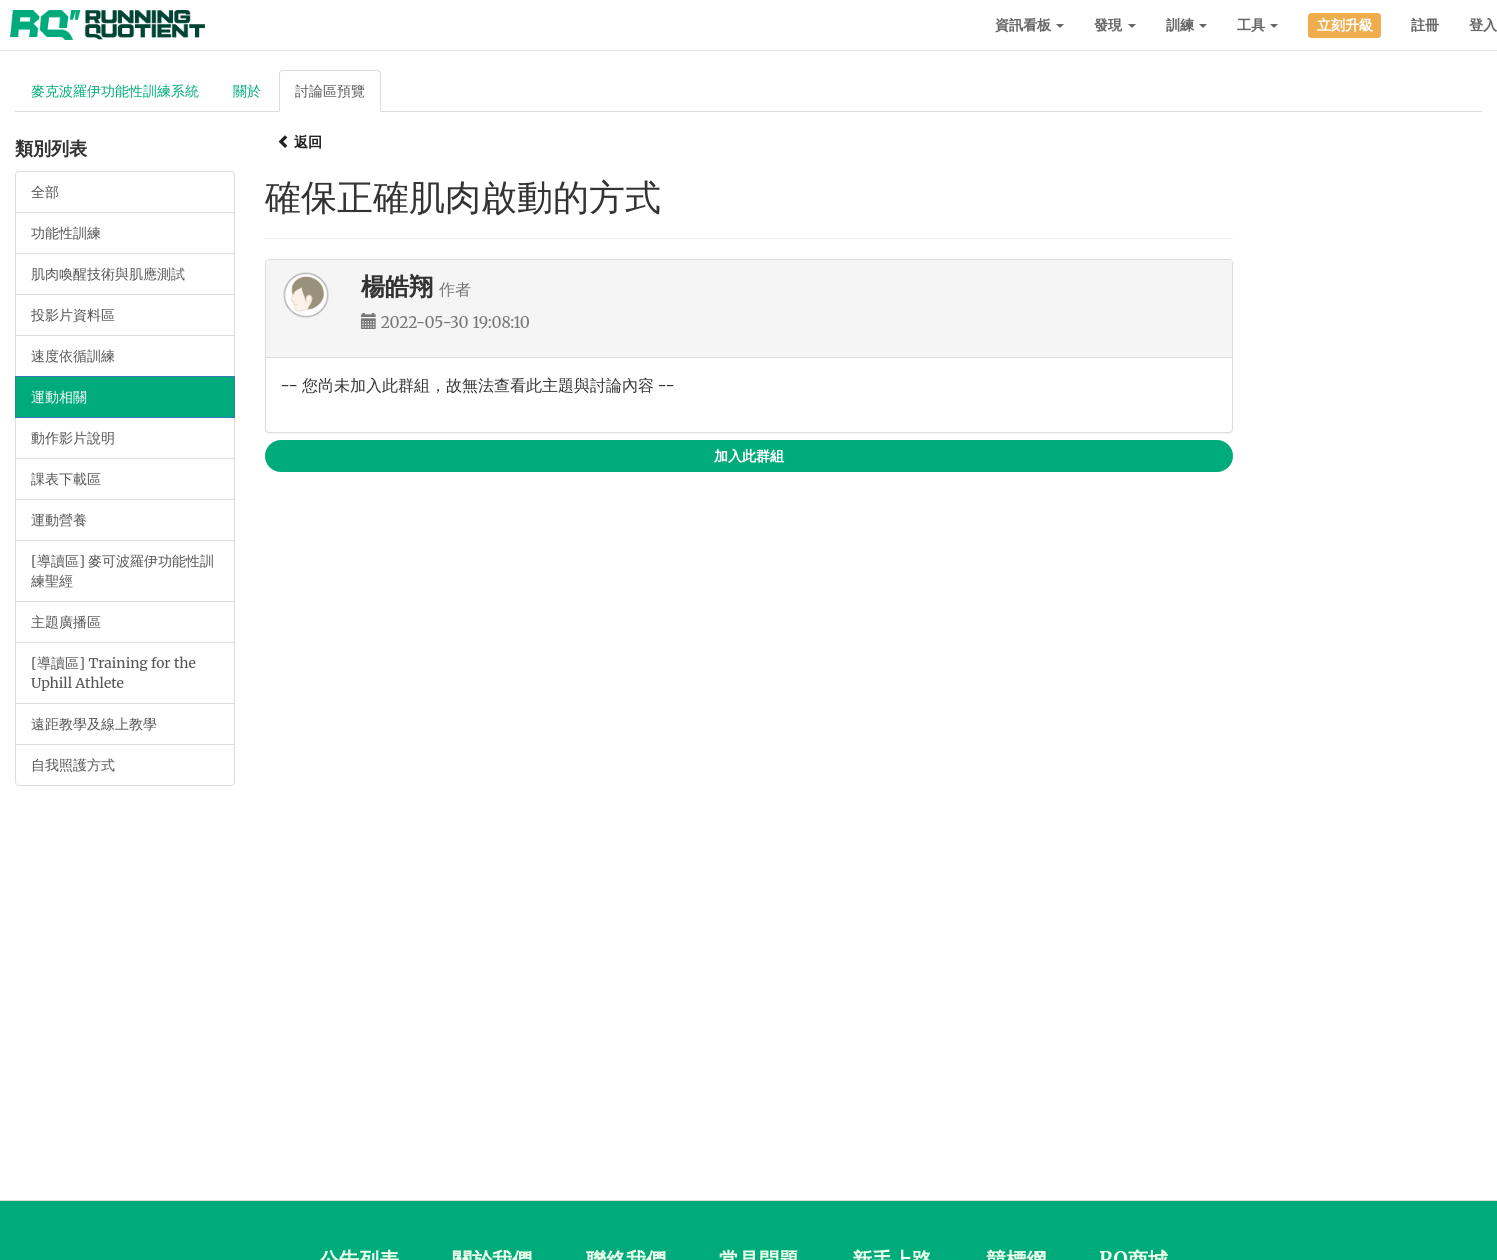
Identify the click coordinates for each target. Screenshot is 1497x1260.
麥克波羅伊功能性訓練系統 (115, 91)
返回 (299, 142)
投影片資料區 (73, 315)
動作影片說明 (73, 438)
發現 (1114, 25)
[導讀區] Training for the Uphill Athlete (113, 673)
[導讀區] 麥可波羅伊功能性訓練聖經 (122, 571)
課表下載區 (66, 479)
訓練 (1186, 25)
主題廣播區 (66, 622)
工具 (1257, 25)
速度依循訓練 (73, 356)
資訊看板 (1029, 25)
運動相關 (59, 397)
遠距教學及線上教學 (94, 724)
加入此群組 (749, 456)
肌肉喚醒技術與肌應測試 (108, 274)
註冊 (1425, 25)
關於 (247, 91)
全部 (45, 192)
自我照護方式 (73, 765)
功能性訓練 (66, 233)
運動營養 (59, 520)
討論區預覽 (330, 91)
